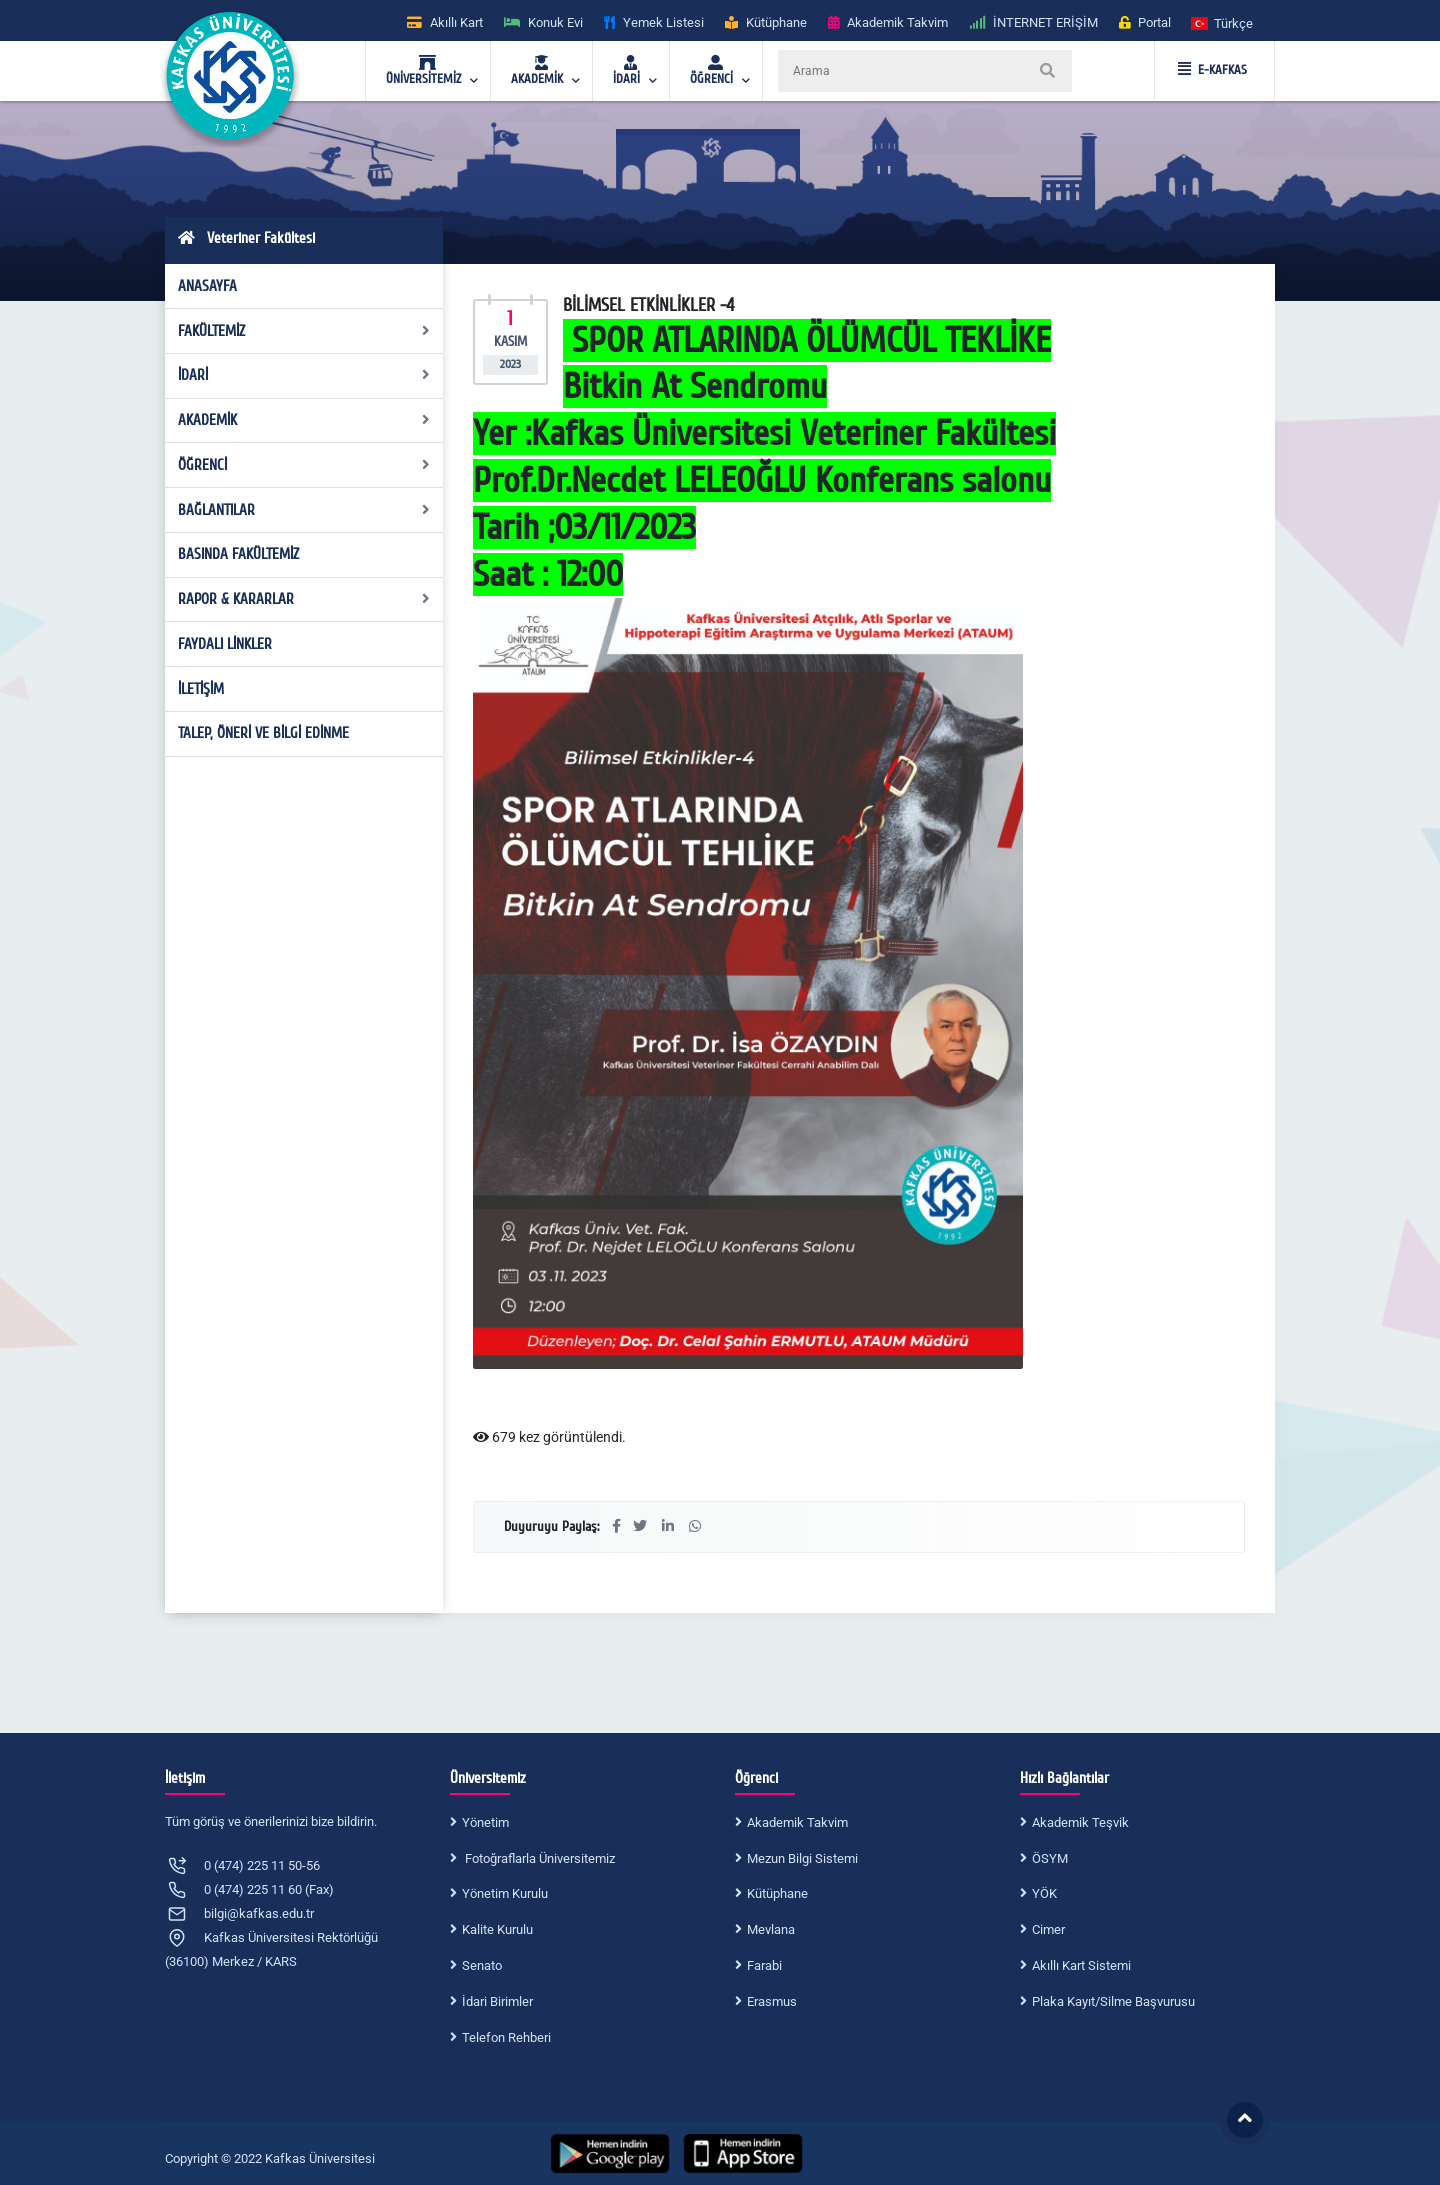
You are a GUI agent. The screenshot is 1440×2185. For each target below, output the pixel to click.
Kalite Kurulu (497, 1929)
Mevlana (771, 1929)
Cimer (1048, 1929)
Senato (482, 1965)
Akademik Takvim (797, 1822)
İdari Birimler (497, 2001)
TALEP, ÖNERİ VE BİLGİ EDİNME (263, 733)
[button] (1223, 22)
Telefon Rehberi (506, 2037)
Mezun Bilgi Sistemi (802, 1858)
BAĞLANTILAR (304, 510)
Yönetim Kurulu (505, 1893)
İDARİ (304, 375)
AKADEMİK (304, 420)
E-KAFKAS (1212, 70)
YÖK (1044, 1893)
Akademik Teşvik (1080, 1822)
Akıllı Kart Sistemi (1081, 1965)
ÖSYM (1050, 1858)
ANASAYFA (207, 286)
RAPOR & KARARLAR (304, 599)
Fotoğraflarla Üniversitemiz (538, 1858)
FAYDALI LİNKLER (225, 644)
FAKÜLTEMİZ (304, 331)
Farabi (764, 1965)
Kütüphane (777, 1893)
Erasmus (772, 2001)
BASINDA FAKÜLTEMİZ (238, 554)
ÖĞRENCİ (304, 465)
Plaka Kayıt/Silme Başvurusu (1113, 2001)
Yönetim (485, 1822)
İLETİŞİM (201, 689)
